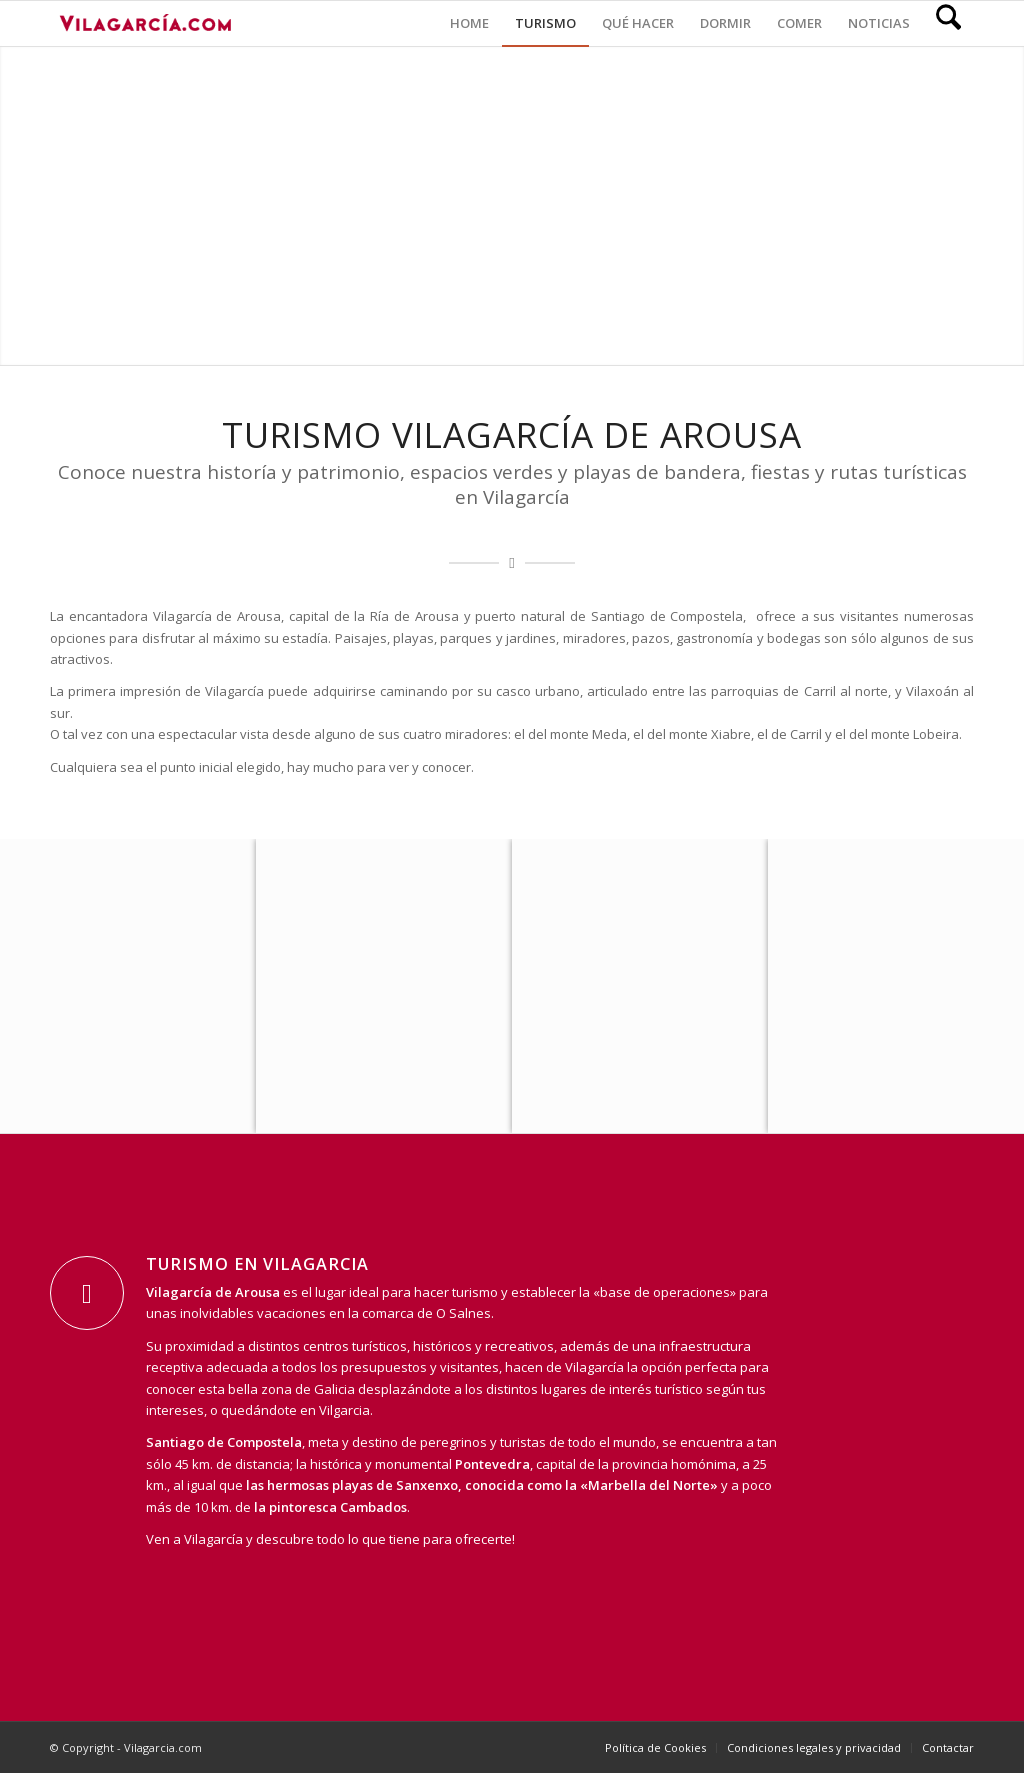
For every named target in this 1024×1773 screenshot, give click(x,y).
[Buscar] (948, 23)
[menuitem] (469, 23)
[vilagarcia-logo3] (145, 23)
